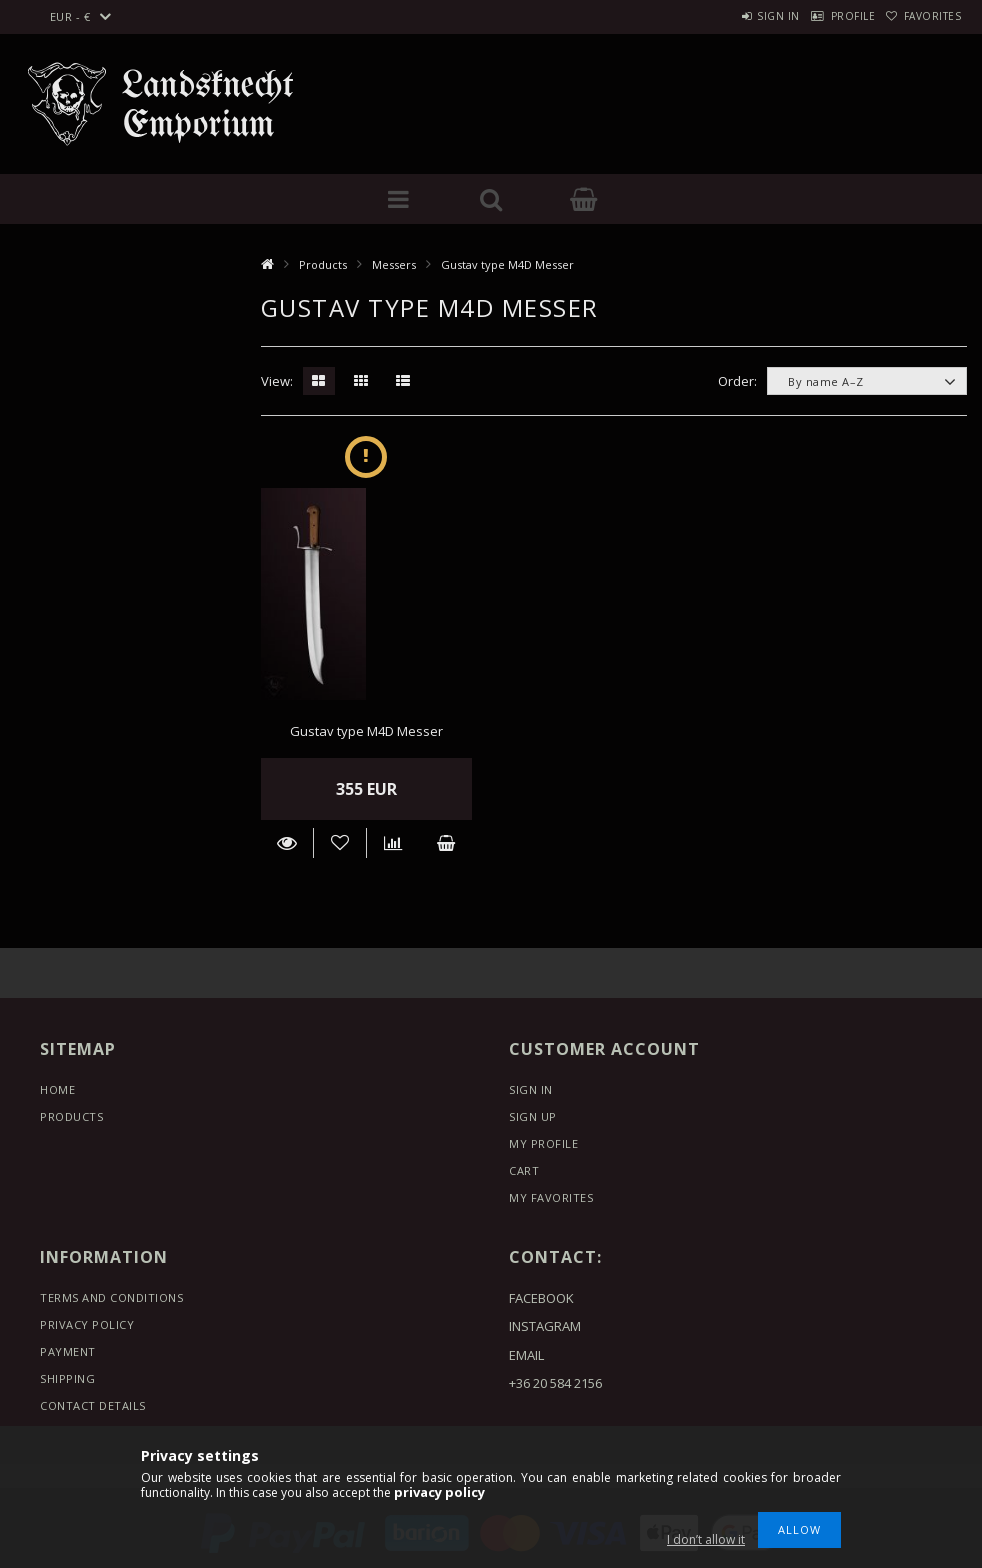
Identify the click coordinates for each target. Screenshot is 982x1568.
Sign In (531, 1089)
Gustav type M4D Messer (366, 731)
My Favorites (551, 1197)
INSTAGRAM (545, 1326)
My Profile (543, 1143)
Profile (824, 16)
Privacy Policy (87, 1324)
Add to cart (445, 843)
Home (57, 1089)
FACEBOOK (541, 1298)
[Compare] (393, 843)
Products (323, 264)
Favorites (923, 16)
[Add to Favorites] (340, 843)
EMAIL (526, 1355)
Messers (394, 264)
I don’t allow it (706, 1539)
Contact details (93, 1405)
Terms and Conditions (111, 1297)
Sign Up (533, 1116)
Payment (68, 1351)
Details (287, 843)
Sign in (731, 16)
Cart (524, 1170)
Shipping (67, 1378)
